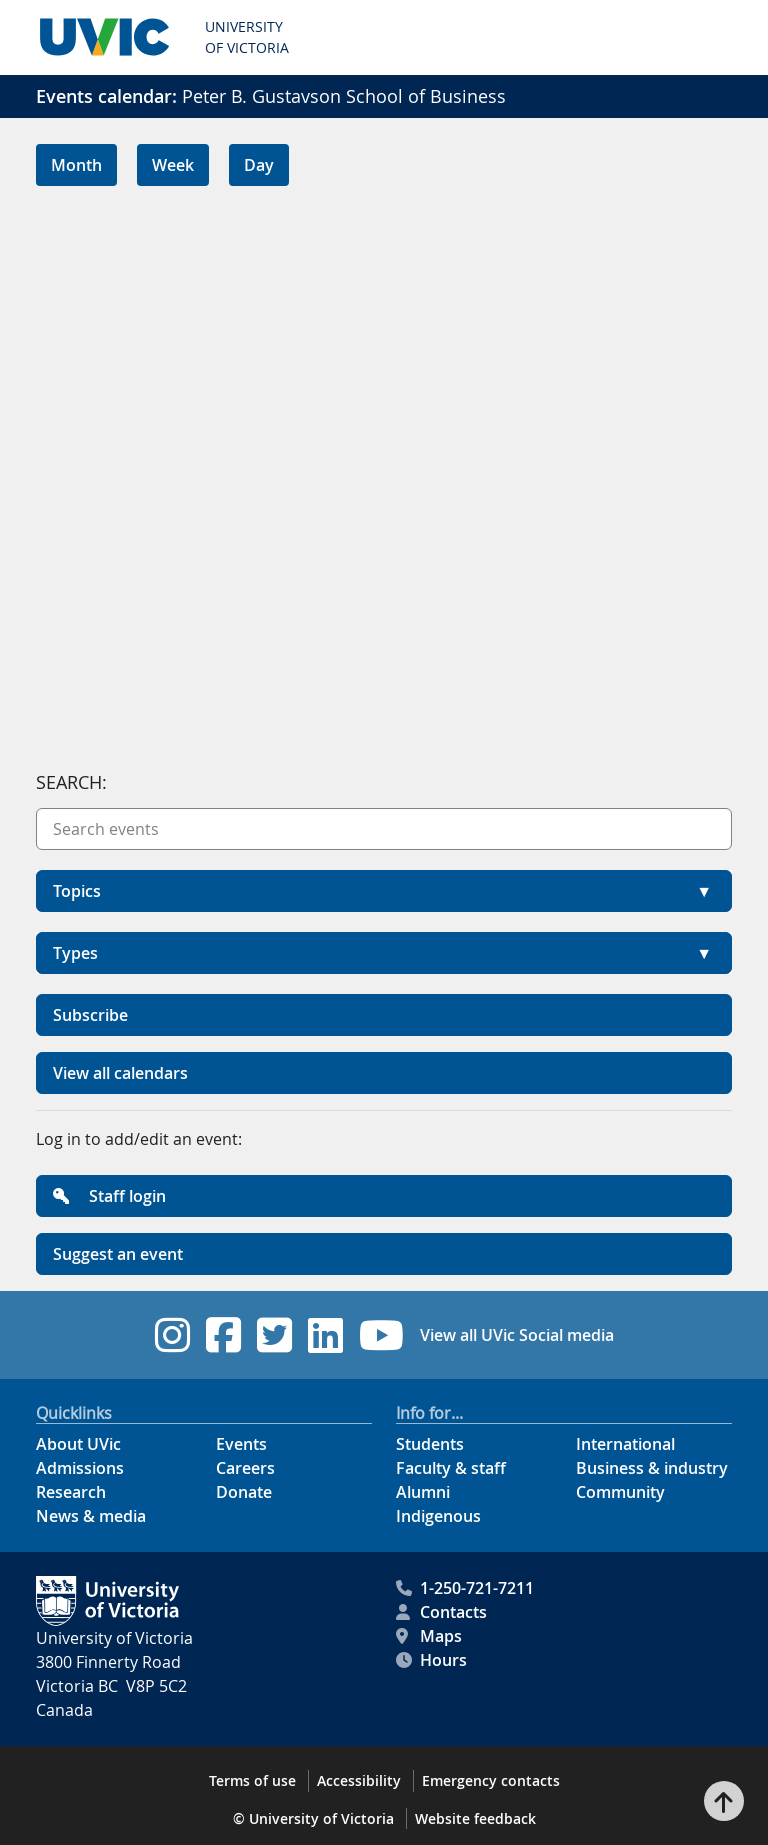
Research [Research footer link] (71, 1492)
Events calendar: (106, 96)
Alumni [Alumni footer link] (423, 1492)
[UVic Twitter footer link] (274, 1335)
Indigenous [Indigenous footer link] (438, 1516)
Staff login (109, 1196)
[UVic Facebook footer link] (223, 1335)
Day (259, 165)
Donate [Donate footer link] (244, 1492)
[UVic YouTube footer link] (381, 1335)
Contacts (441, 1612)
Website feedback (475, 1818)
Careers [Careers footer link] (245, 1468)
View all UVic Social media (517, 1335)
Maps (429, 1636)
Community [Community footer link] (620, 1492)
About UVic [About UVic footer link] (78, 1444)
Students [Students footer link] (430, 1444)
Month (76, 165)
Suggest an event (118, 1254)
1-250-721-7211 (465, 1588)
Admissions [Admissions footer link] (80, 1468)
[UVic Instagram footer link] (172, 1335)
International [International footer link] (625, 1444)
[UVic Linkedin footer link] (325, 1335)
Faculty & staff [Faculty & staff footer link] (451, 1468)
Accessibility (359, 1780)
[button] (384, 891)
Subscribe (90, 1015)
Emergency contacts (491, 1780)
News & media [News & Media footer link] (91, 1516)
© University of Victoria (313, 1818)
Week (173, 165)
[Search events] (384, 829)
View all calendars (120, 1073)
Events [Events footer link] (241, 1444)
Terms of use (252, 1780)
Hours (431, 1660)
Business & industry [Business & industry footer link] (652, 1468)
